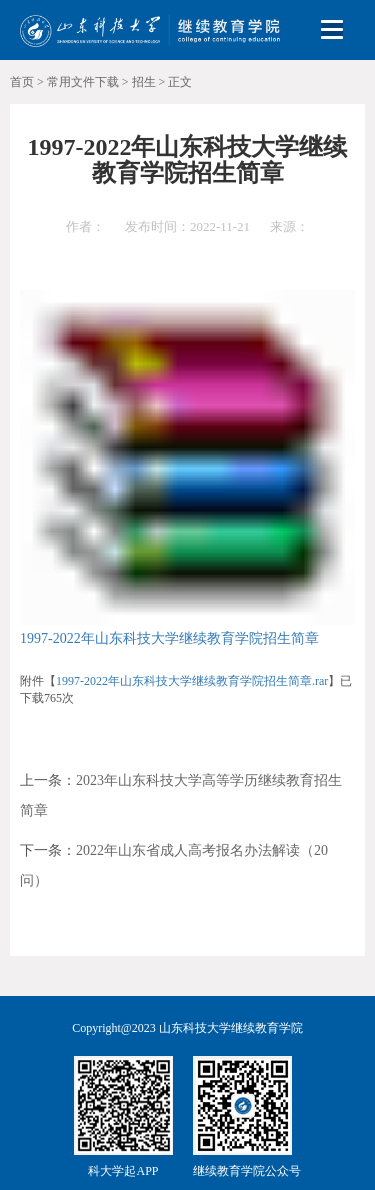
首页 (22, 82)
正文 (180, 82)
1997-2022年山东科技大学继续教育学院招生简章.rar (192, 681)
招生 (144, 82)
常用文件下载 (83, 82)
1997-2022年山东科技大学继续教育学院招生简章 (169, 638)
